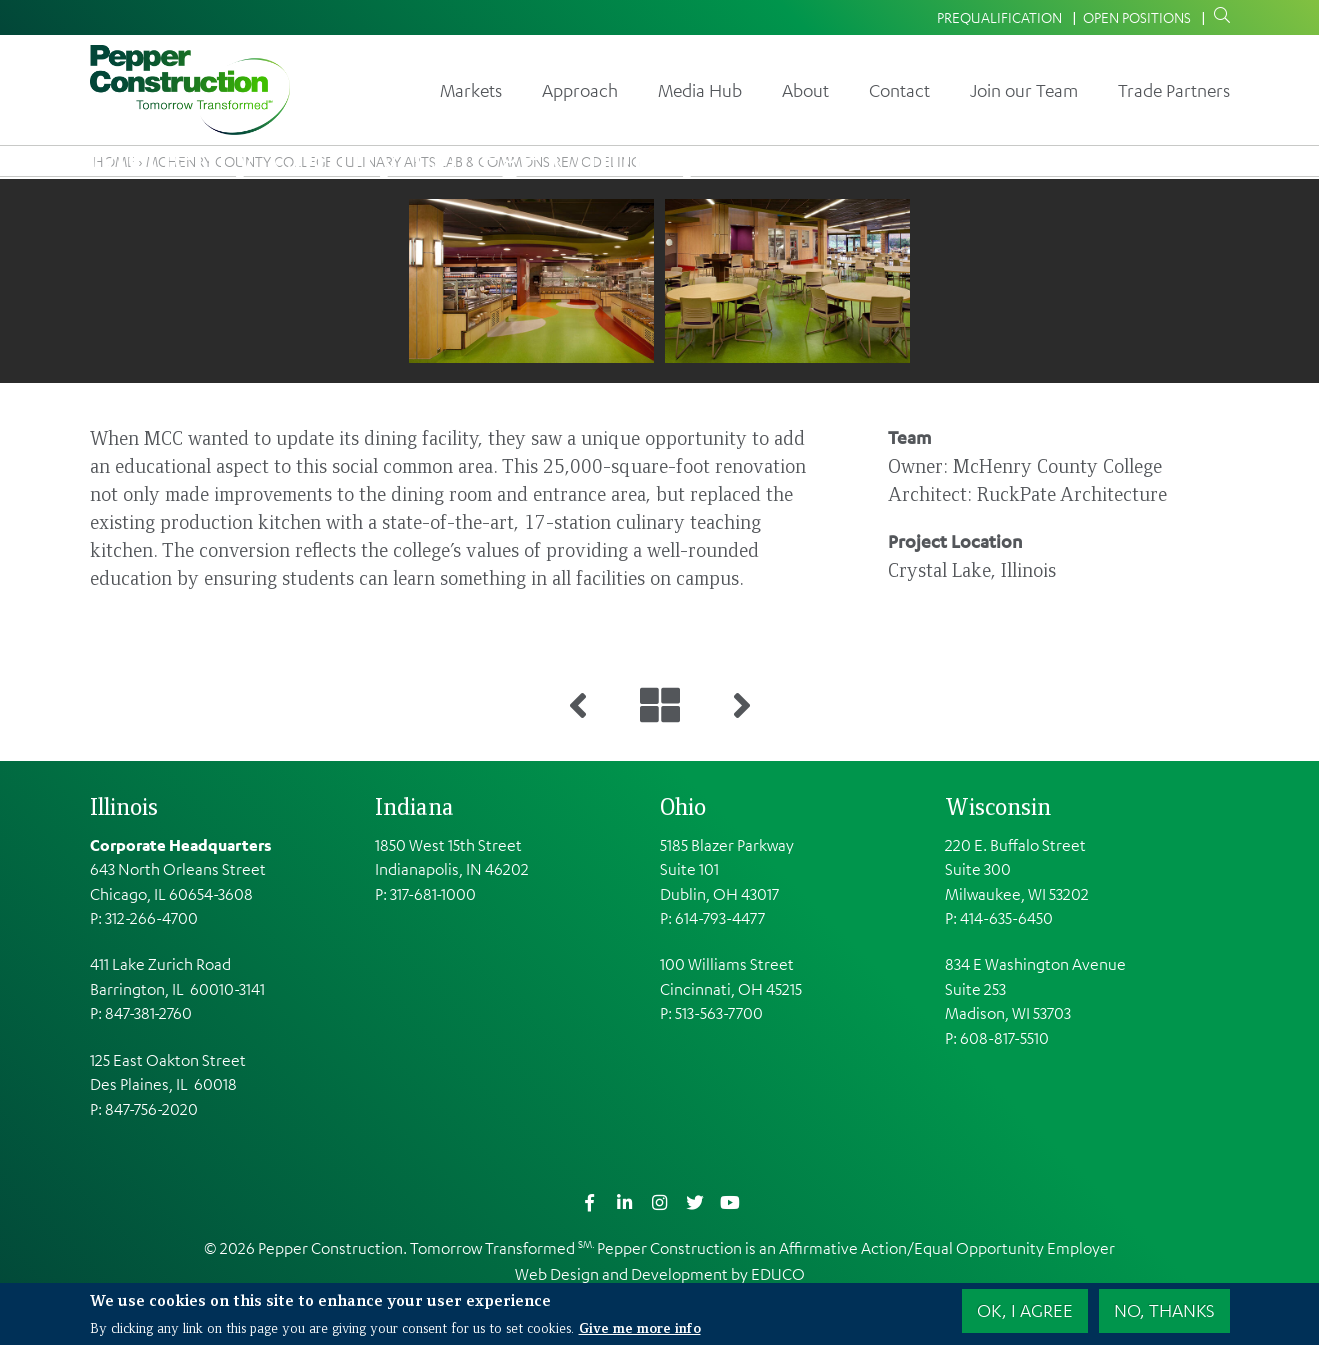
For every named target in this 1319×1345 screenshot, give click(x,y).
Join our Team (1024, 90)
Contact (899, 90)
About (805, 90)
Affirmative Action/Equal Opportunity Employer (947, 1248)
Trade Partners (1174, 90)
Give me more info (640, 1327)
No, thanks (1164, 1310)
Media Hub (700, 90)
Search (1218, 16)
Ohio (683, 806)
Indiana (414, 806)
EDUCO (778, 1274)
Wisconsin (998, 806)
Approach (580, 90)
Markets (471, 90)
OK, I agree (1025, 1310)
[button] (532, 281)
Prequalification (999, 17)
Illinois (124, 806)
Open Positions (1137, 17)
